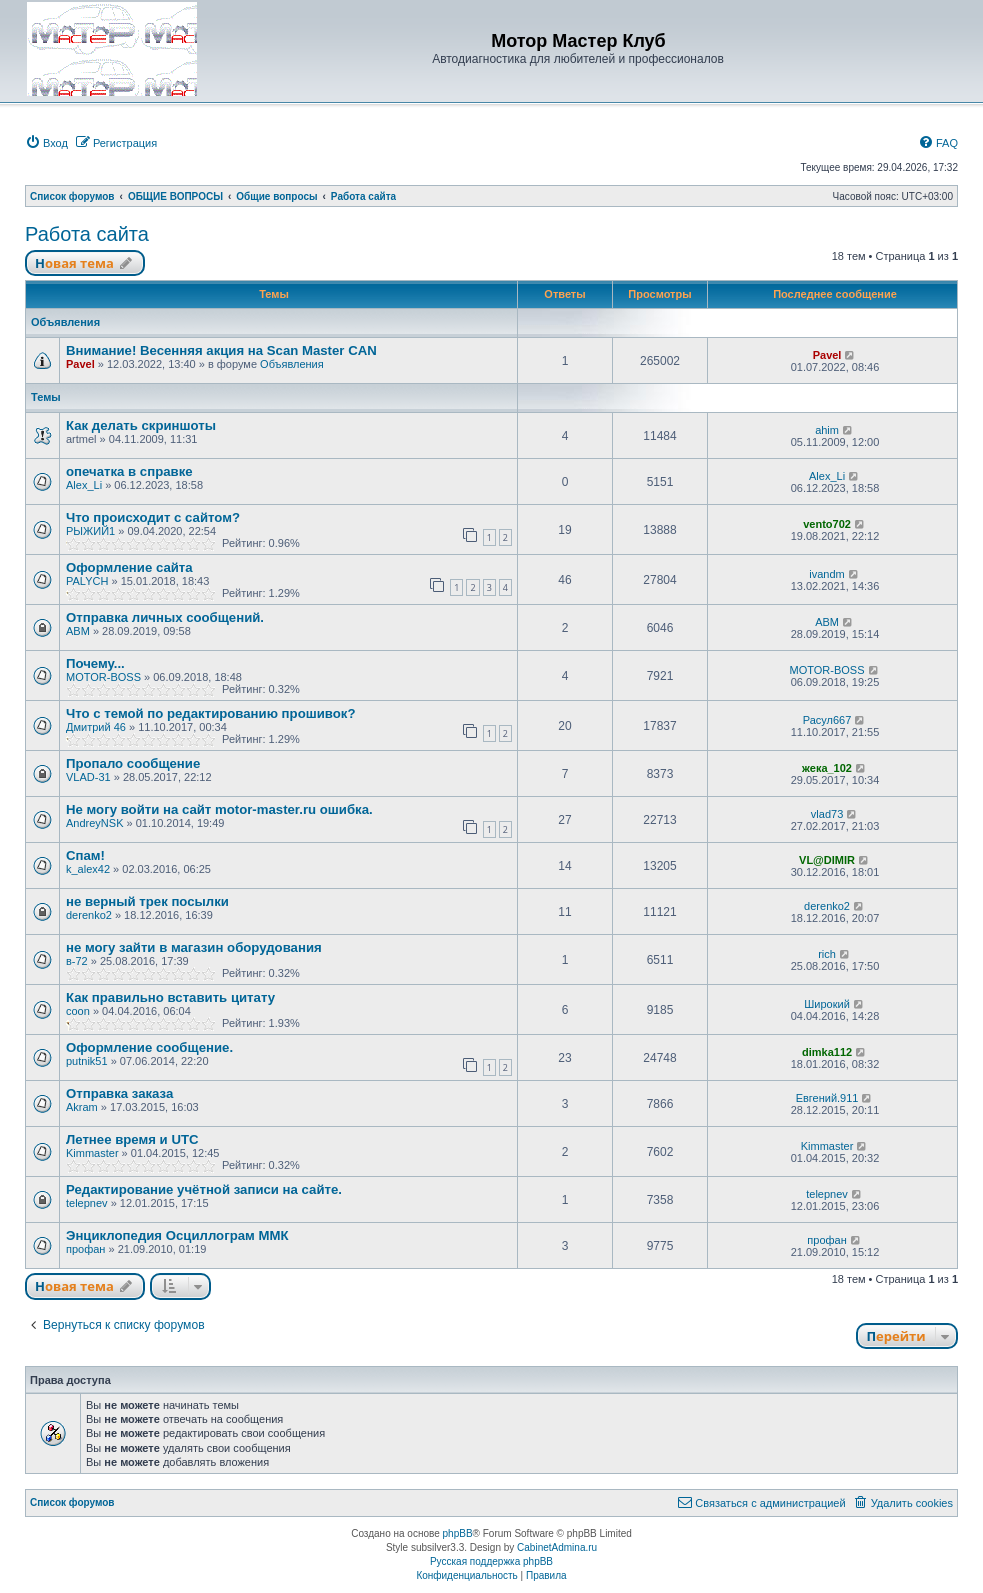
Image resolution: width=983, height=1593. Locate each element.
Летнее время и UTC (132, 1139)
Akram (82, 1107)
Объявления (292, 364)
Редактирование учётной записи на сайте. (204, 1189)
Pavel (80, 364)
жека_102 (827, 768)
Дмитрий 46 (96, 727)
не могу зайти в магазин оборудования (194, 947)
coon (78, 1011)
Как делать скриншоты (141, 425)
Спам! (85, 855)
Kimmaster (92, 1153)
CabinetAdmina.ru (557, 1547)
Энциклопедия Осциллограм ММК (177, 1235)
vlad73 (827, 814)
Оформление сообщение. (149, 1047)
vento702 (827, 524)
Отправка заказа (119, 1093)
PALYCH (87, 581)
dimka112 (827, 1052)
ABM (78, 631)
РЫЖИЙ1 (90, 531)
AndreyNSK (94, 823)
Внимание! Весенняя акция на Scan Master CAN (221, 350)
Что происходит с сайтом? (153, 517)
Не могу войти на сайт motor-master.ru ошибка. (219, 809)
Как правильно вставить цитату (170, 997)
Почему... (95, 663)
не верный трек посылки (147, 901)
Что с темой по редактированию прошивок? (210, 713)
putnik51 (87, 1061)
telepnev (87, 1203)
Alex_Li (84, 485)
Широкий (827, 1004)
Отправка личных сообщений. (165, 617)
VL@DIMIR (827, 860)
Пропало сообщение (133, 763)
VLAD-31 (88, 777)
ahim (827, 430)
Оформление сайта (129, 567)
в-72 (77, 961)
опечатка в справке (129, 471)
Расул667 (827, 720)
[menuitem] (46, 143)
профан (85, 1249)
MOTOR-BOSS (103, 677)
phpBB (458, 1533)
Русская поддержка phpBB (491, 1561)
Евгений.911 (827, 1098)
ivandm (826, 574)
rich (827, 954)
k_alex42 (88, 869)
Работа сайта (87, 234)
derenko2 (89, 915)
